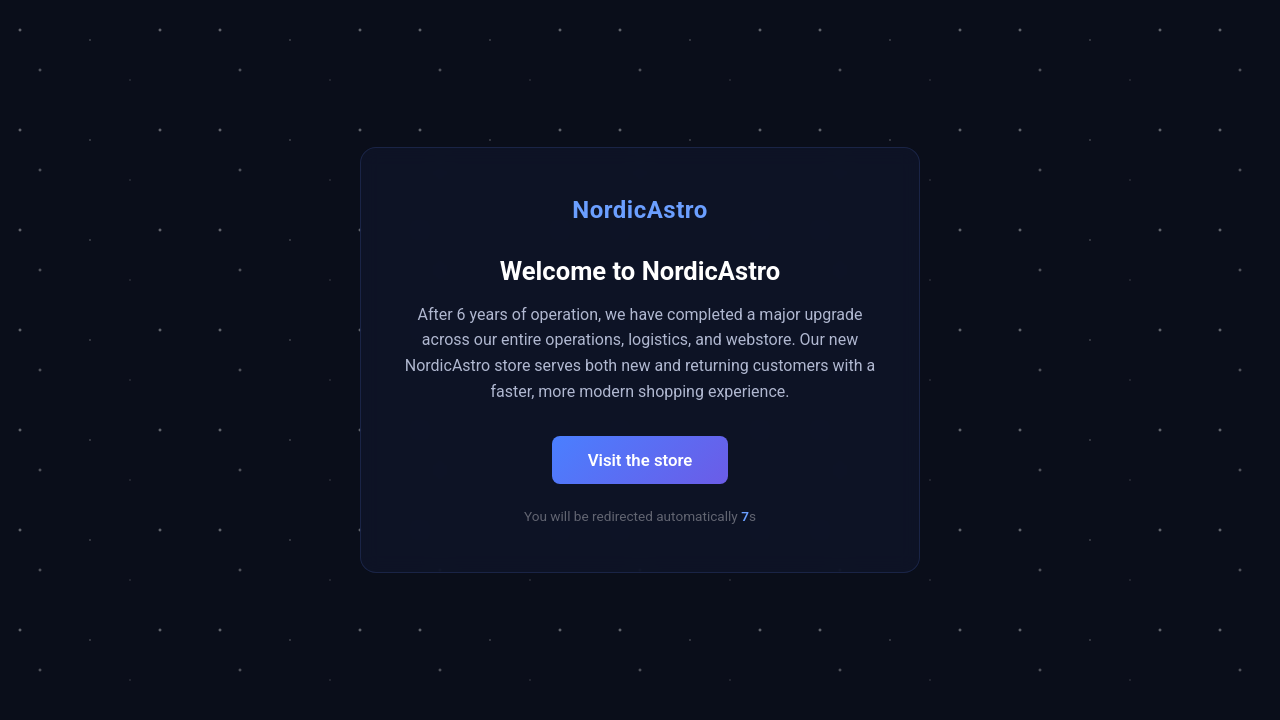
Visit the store (640, 460)
